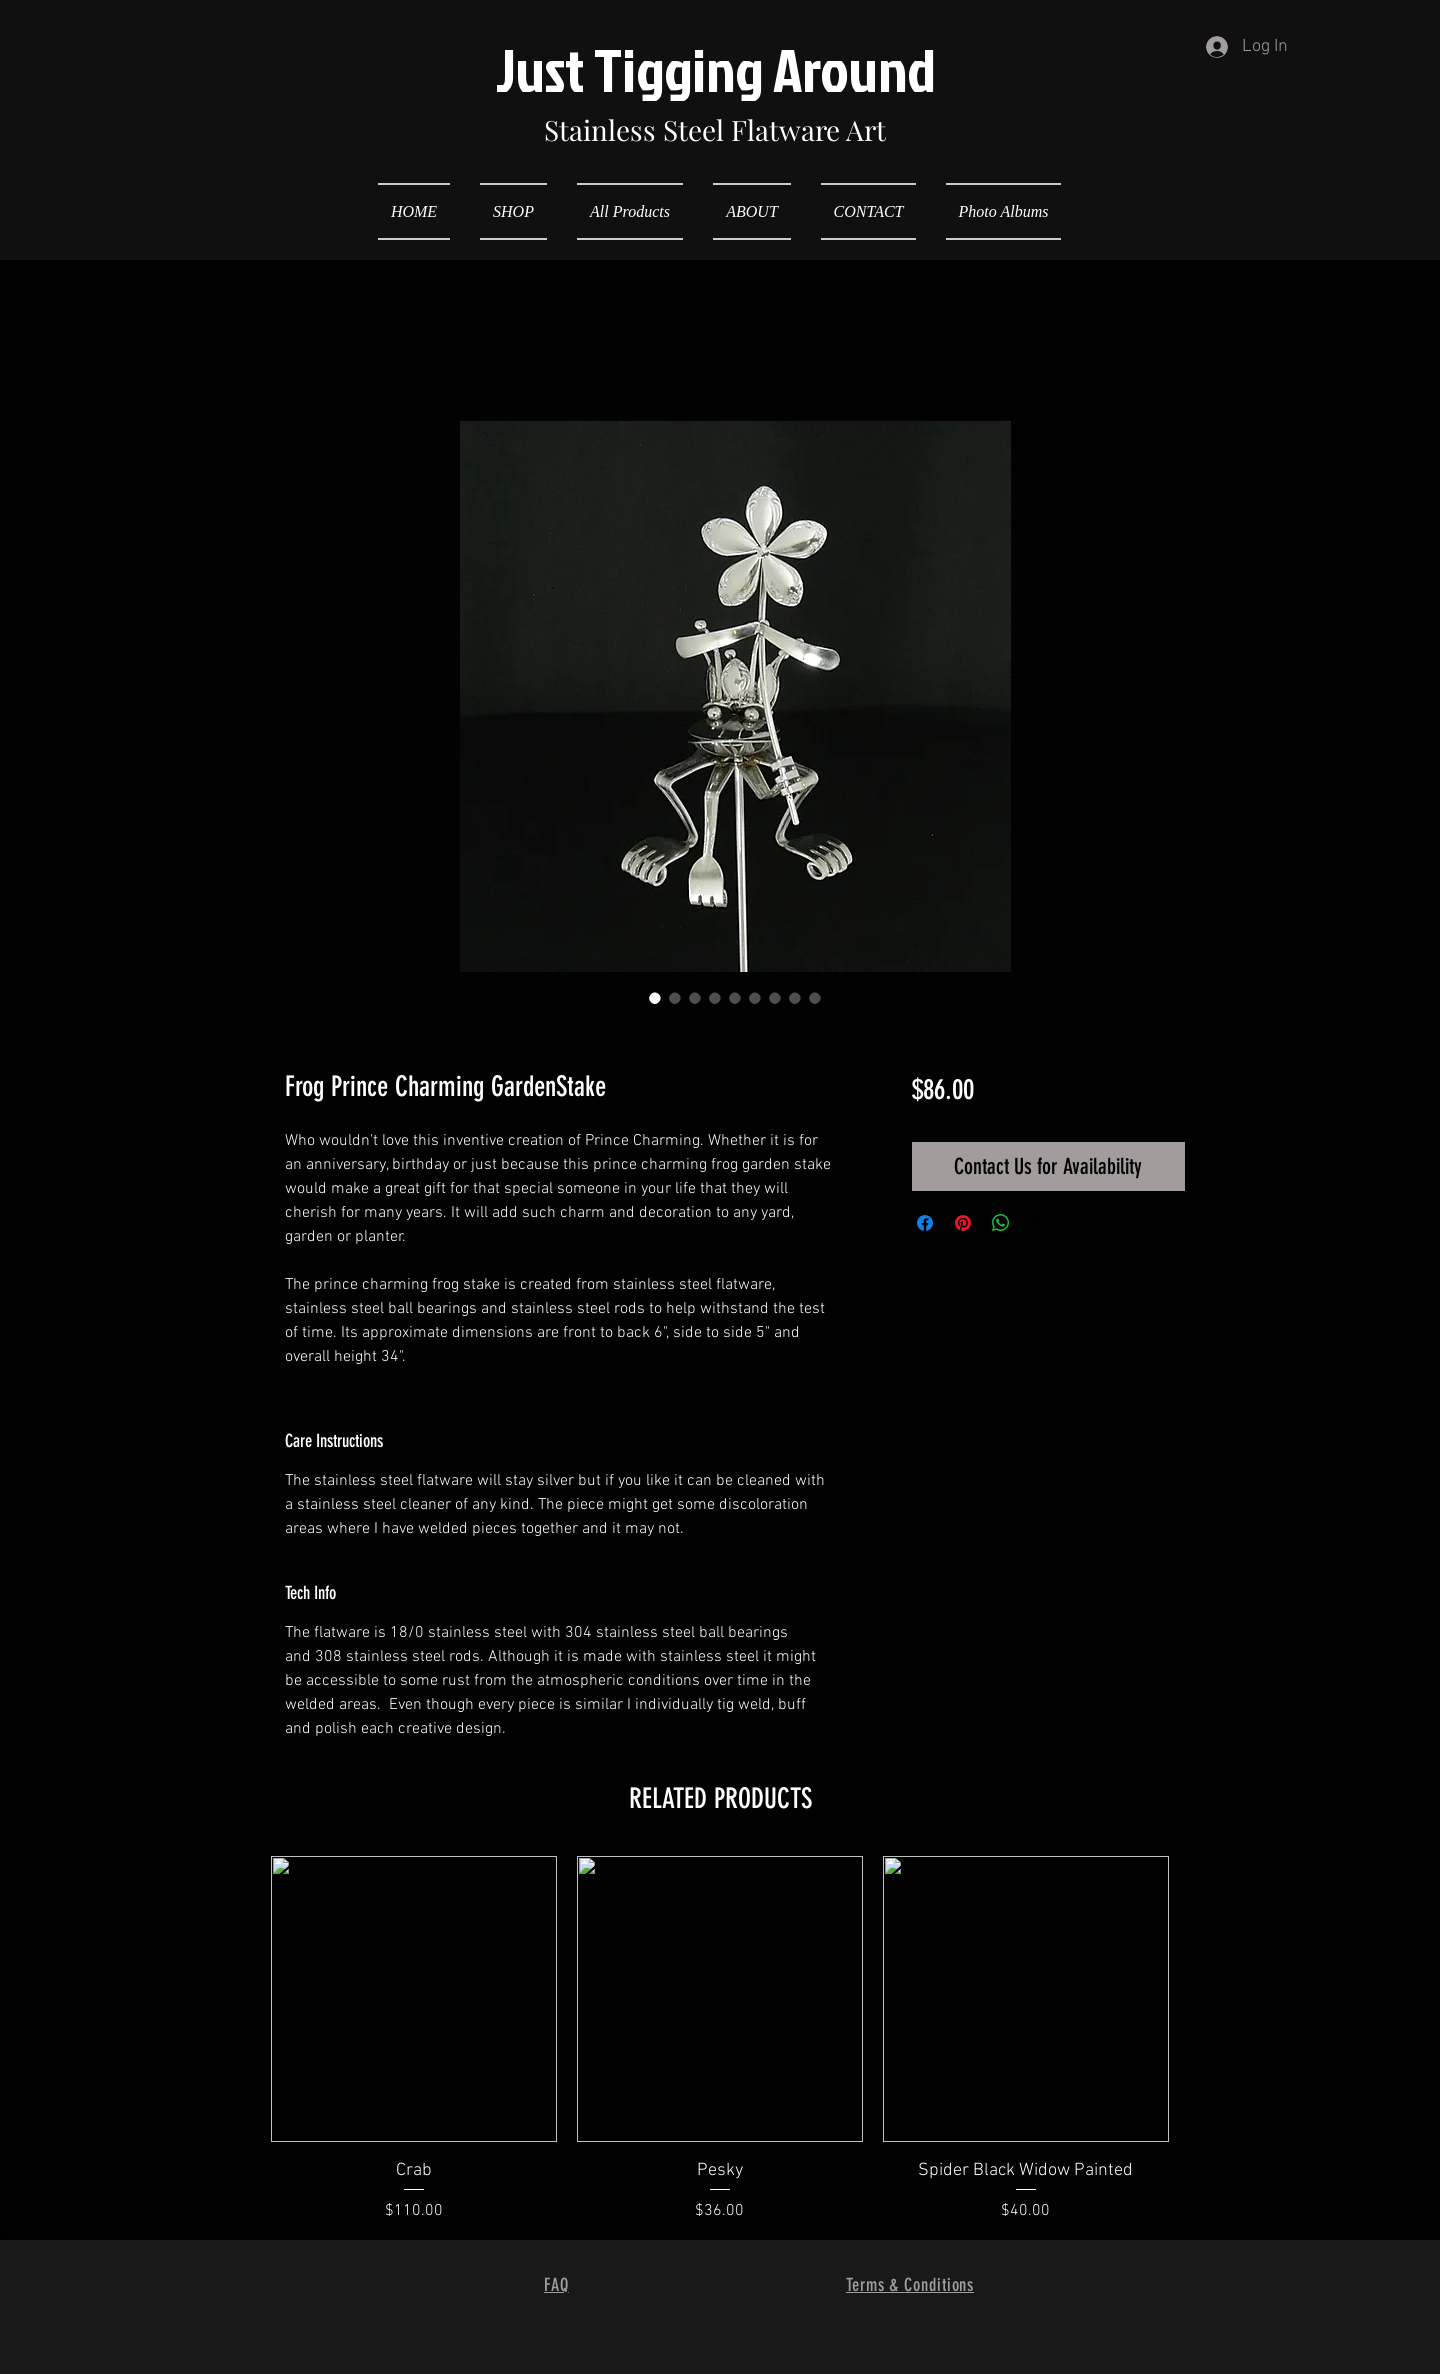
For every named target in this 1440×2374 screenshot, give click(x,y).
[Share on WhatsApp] (1001, 1223)
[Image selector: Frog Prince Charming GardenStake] (655, 998)
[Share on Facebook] (925, 1223)
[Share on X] (1039, 1223)
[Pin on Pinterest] (963, 1223)
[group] (720, 2039)
